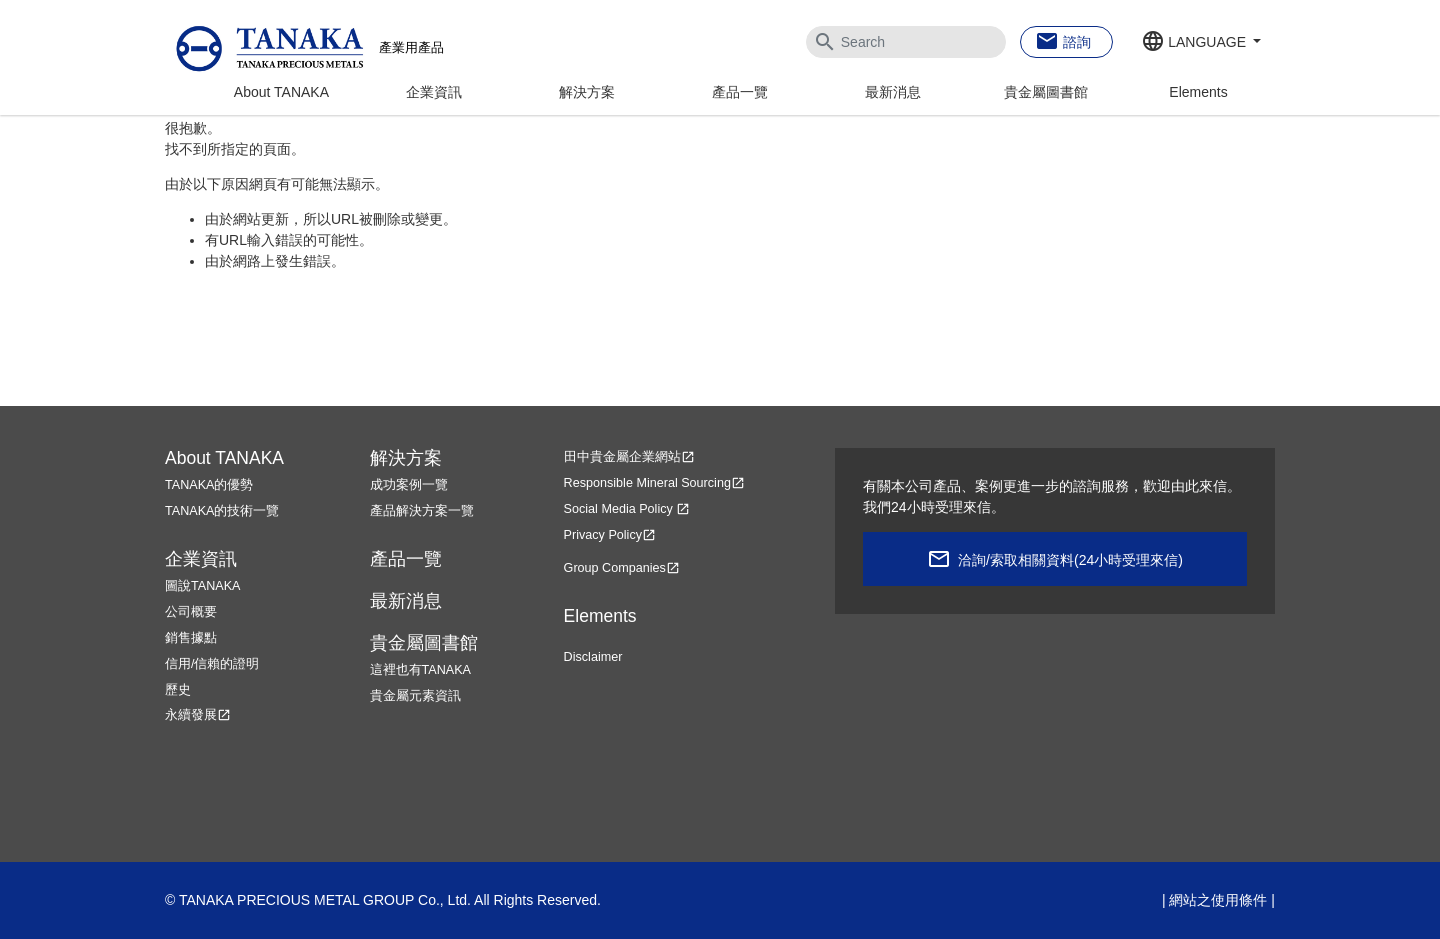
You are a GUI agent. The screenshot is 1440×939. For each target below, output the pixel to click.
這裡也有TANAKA (420, 670)
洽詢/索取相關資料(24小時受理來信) (1070, 560)
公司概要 (191, 612)
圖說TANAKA (202, 586)
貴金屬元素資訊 (415, 696)
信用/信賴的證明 (212, 664)
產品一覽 (740, 92)
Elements (1198, 92)
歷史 (178, 690)
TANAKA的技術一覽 (222, 511)
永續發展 (198, 715)
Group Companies (622, 568)
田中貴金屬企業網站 (629, 457)
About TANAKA (281, 92)
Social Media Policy (627, 509)
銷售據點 (191, 638)
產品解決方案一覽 (422, 511)
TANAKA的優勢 (209, 485)
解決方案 (587, 92)
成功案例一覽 (409, 485)
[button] (1201, 43)
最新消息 (893, 92)
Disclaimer (593, 657)
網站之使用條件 (1218, 900)
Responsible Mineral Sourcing (654, 483)
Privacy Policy (610, 535)
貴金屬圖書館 (1046, 92)
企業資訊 (434, 92)
